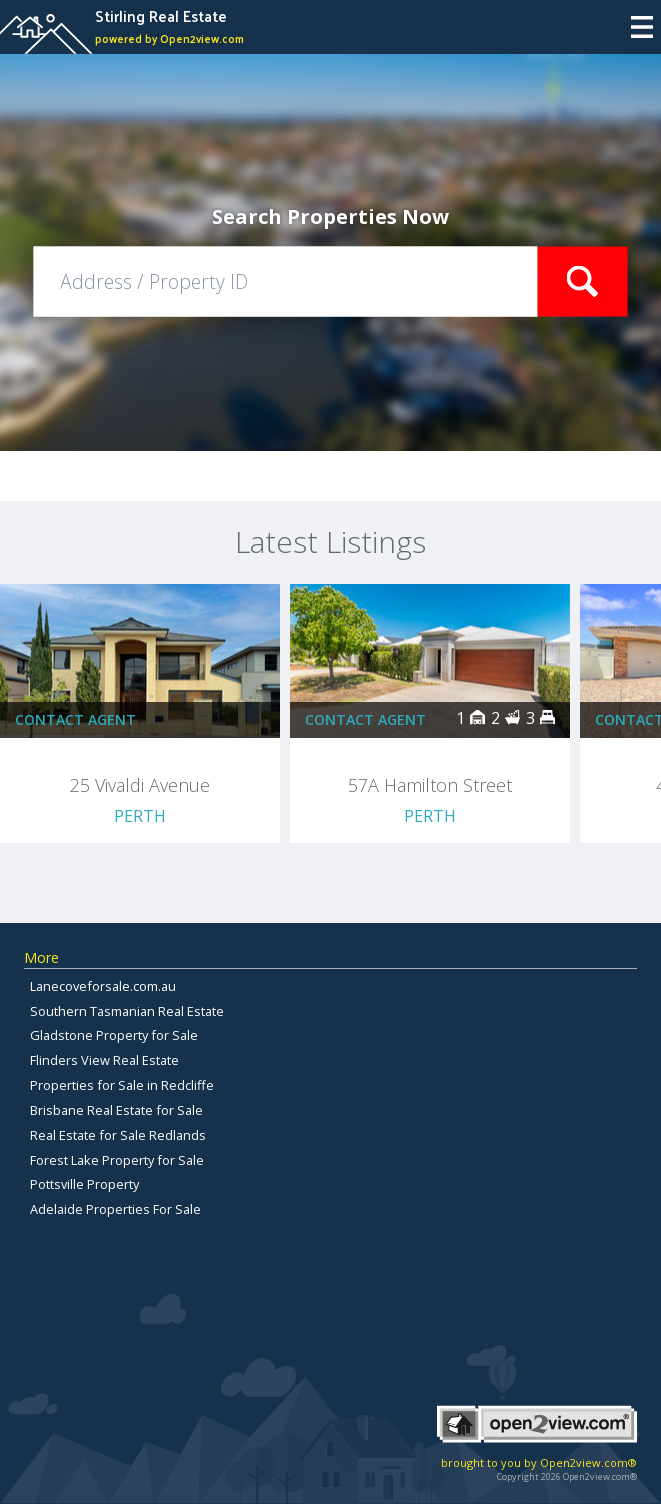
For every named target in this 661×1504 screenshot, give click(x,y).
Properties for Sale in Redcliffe (122, 1085)
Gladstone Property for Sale (114, 1035)
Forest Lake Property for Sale (117, 1160)
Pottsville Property (84, 1184)
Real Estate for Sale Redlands (118, 1135)
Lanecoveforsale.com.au (103, 986)
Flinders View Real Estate (104, 1060)
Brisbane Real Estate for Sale (116, 1110)
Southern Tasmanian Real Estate (127, 1011)
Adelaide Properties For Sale (115, 1209)
